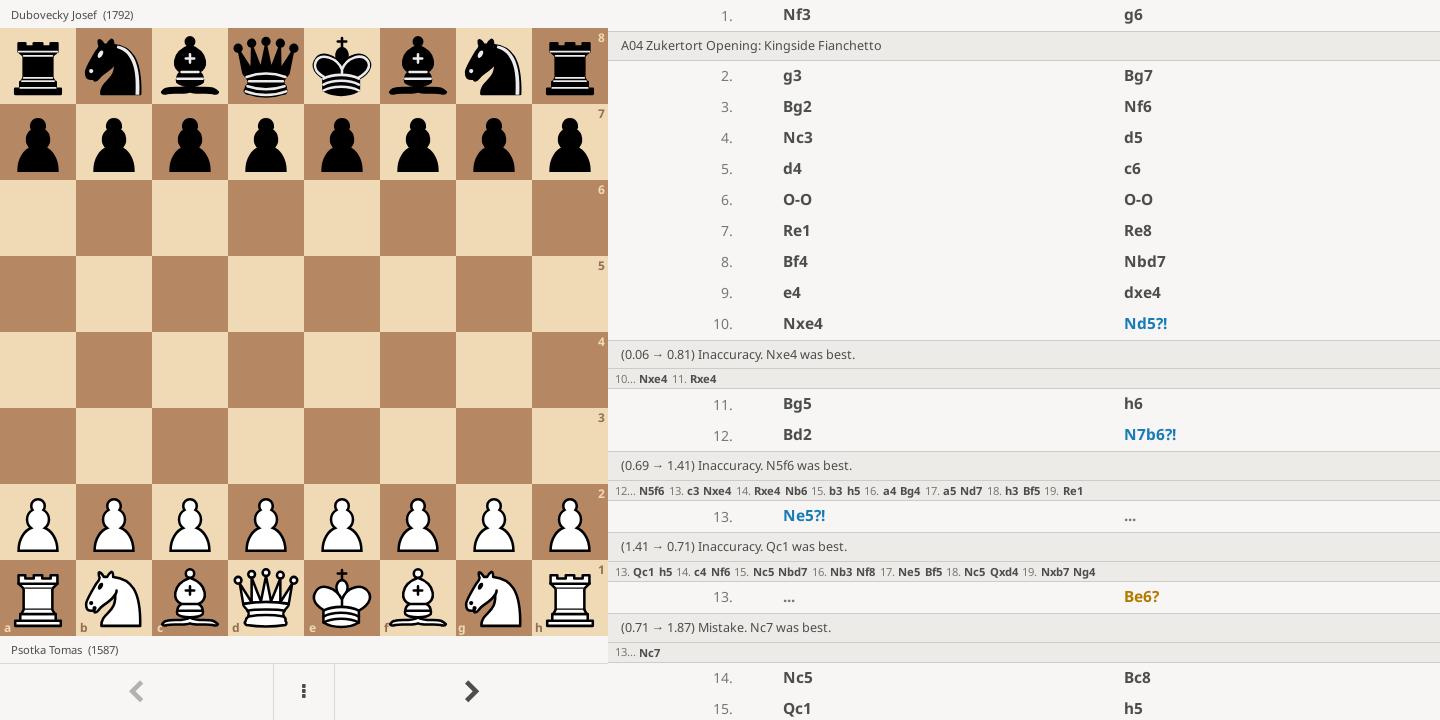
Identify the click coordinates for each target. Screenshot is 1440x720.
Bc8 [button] (1137, 677)
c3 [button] (693, 490)
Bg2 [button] (797, 106)
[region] (720, 360)
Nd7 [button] (971, 490)
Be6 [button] (1141, 596)
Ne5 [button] (804, 515)
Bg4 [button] (910, 490)
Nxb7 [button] (1055, 571)
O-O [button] (797, 199)
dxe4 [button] (1142, 292)
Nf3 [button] (797, 14)
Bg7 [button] (1138, 75)
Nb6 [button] (796, 490)
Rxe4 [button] (703, 378)
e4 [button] (792, 292)
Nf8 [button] (865, 571)
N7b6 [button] (1150, 434)
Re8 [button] (1138, 230)
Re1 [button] (797, 230)
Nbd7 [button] (1145, 261)
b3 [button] (835, 490)
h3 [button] (1011, 490)
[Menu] (304, 692)
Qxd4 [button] (1004, 571)
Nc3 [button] (798, 137)
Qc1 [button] (643, 571)
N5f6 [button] (651, 490)
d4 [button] (792, 168)
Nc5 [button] (763, 571)
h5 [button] (853, 490)
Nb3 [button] (841, 571)
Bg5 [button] (797, 403)
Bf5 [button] (1031, 490)
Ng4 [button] (1084, 571)
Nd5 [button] (1145, 323)
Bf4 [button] (795, 261)
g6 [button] (1133, 14)
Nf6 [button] (1138, 106)
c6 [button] (1132, 168)
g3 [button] (792, 75)
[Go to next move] (471, 692)
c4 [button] (700, 571)
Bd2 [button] (797, 434)
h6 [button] (1133, 403)
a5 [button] (949, 490)
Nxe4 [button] (803, 323)
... (1130, 515)
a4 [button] (889, 490)
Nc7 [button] (649, 652)
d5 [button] (1133, 137)
